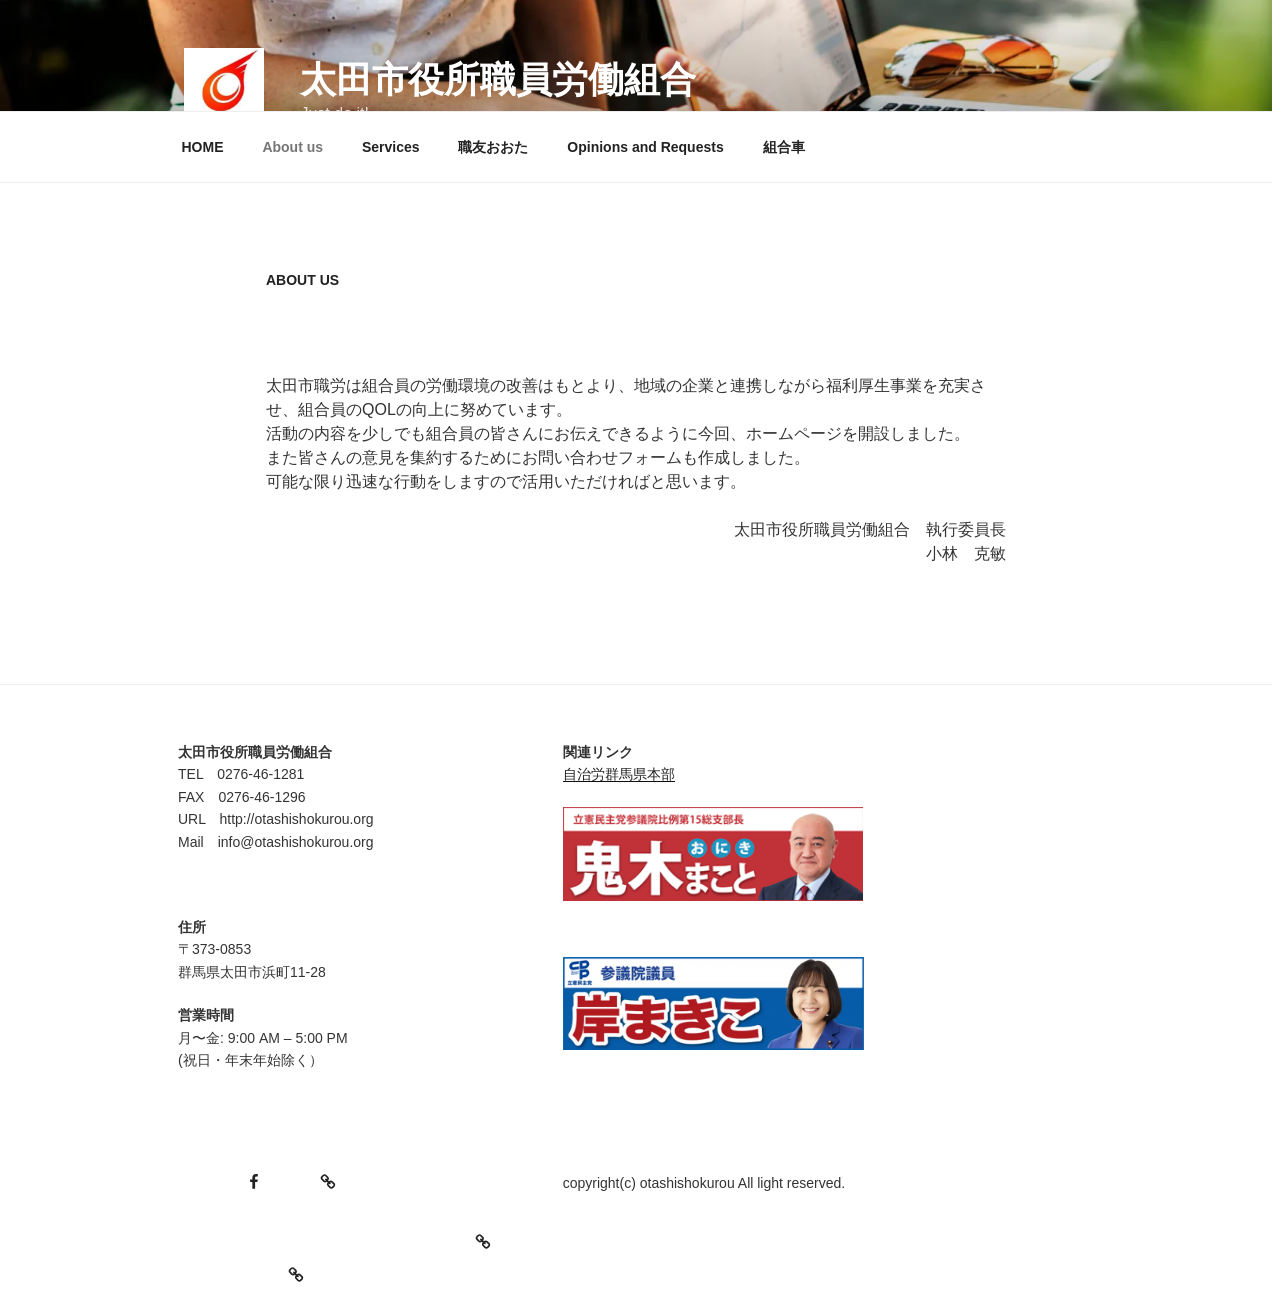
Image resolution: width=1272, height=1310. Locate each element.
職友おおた (493, 147)
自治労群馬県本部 (619, 774)
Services (391, 147)
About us (292, 147)
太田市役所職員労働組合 (498, 79)
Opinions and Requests (645, 147)
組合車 (784, 147)
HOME (203, 147)
